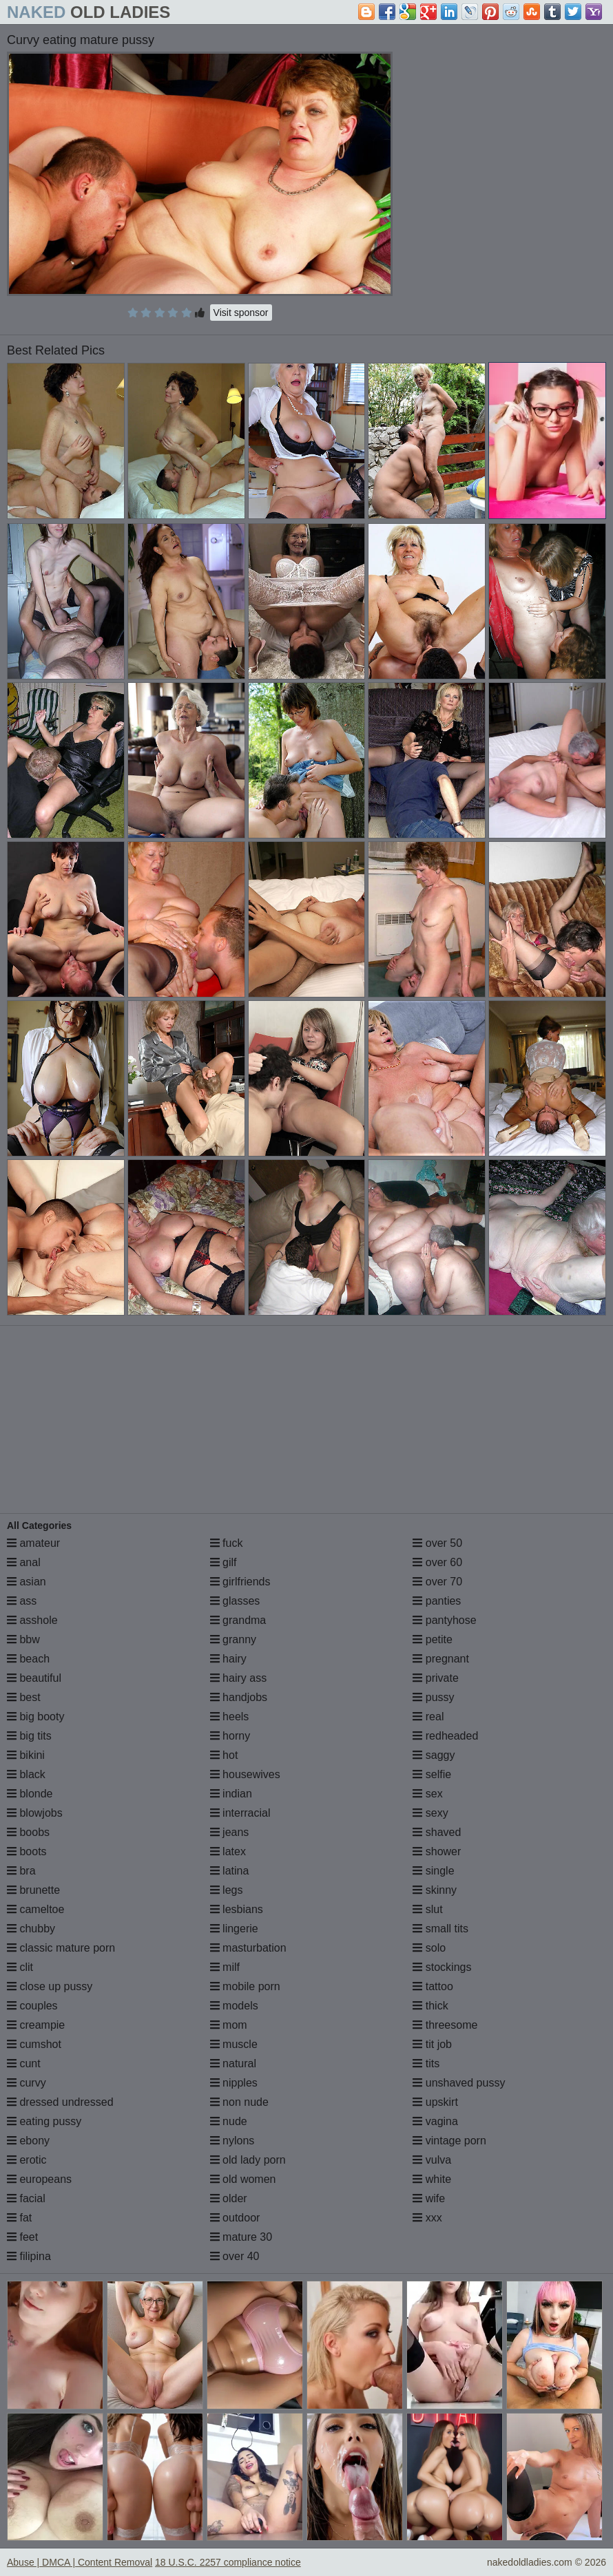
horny (230, 1736)
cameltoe (35, 1909)
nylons (232, 2140)
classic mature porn (61, 1948)
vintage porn (449, 2140)
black (26, 1774)
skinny (435, 1890)
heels (229, 1716)
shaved (437, 1832)
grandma (238, 1620)
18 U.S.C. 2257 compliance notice (228, 2562)
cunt (24, 2063)
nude (228, 2121)
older (228, 2198)
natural (233, 2063)
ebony (28, 2140)
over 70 (437, 1581)
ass (22, 1601)
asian (26, 1581)
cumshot (34, 2044)
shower (437, 1851)
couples (32, 2006)
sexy (430, 1813)
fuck (226, 1543)
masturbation (248, 1948)
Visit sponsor (241, 312)
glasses (235, 1601)
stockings (442, 1967)
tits (426, 2063)
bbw (23, 1639)
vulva (432, 2160)
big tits (29, 1736)
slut (427, 1909)
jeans (229, 1832)
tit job (432, 2044)
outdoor (235, 2218)
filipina (29, 2256)
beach (28, 1659)
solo (429, 1948)
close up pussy (49, 1986)
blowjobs (35, 1813)
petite (433, 1639)
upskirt (435, 2102)
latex (228, 1851)
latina (229, 1871)
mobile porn (245, 1986)
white (432, 2179)
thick (430, 2006)
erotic (27, 2160)
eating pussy (44, 2121)
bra (21, 1871)
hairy (228, 1659)
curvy (26, 2083)
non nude (239, 2102)
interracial (240, 1813)
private (435, 1678)
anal (24, 1562)
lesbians (236, 1909)
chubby (31, 1928)
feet (22, 2237)
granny (233, 1639)
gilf (223, 1562)
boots (27, 1851)
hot (224, 1755)
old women (243, 2179)
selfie (432, 1774)
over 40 (235, 2256)
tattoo (433, 1986)
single (433, 1871)
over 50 (437, 1543)
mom (228, 2025)
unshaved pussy (459, 2083)
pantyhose (444, 1620)
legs (226, 1890)
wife (429, 2198)
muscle (234, 2044)
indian (231, 1793)
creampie (36, 2025)
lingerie (234, 1928)
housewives (245, 1774)
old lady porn (248, 2160)
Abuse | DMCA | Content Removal (79, 2562)
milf (225, 1967)
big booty (35, 1716)
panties (437, 1601)
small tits (440, 1928)
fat (19, 2218)
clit (20, 1967)
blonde (30, 1793)
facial (26, 2198)
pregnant (441, 1659)
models (234, 2006)
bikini (26, 1755)
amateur (33, 1543)
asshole (32, 1620)
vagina (435, 2121)
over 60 (437, 1562)
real (428, 1716)
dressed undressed (60, 2102)
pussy (433, 1697)
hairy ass (238, 1678)
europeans (39, 2179)
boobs (28, 1832)
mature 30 (241, 2237)
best (24, 1697)
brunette (33, 1890)
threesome (445, 2025)
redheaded (445, 1736)
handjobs (238, 1697)
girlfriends (240, 1581)
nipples (234, 2083)
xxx (427, 2218)
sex (427, 1793)
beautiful (34, 1678)
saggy (434, 1755)
